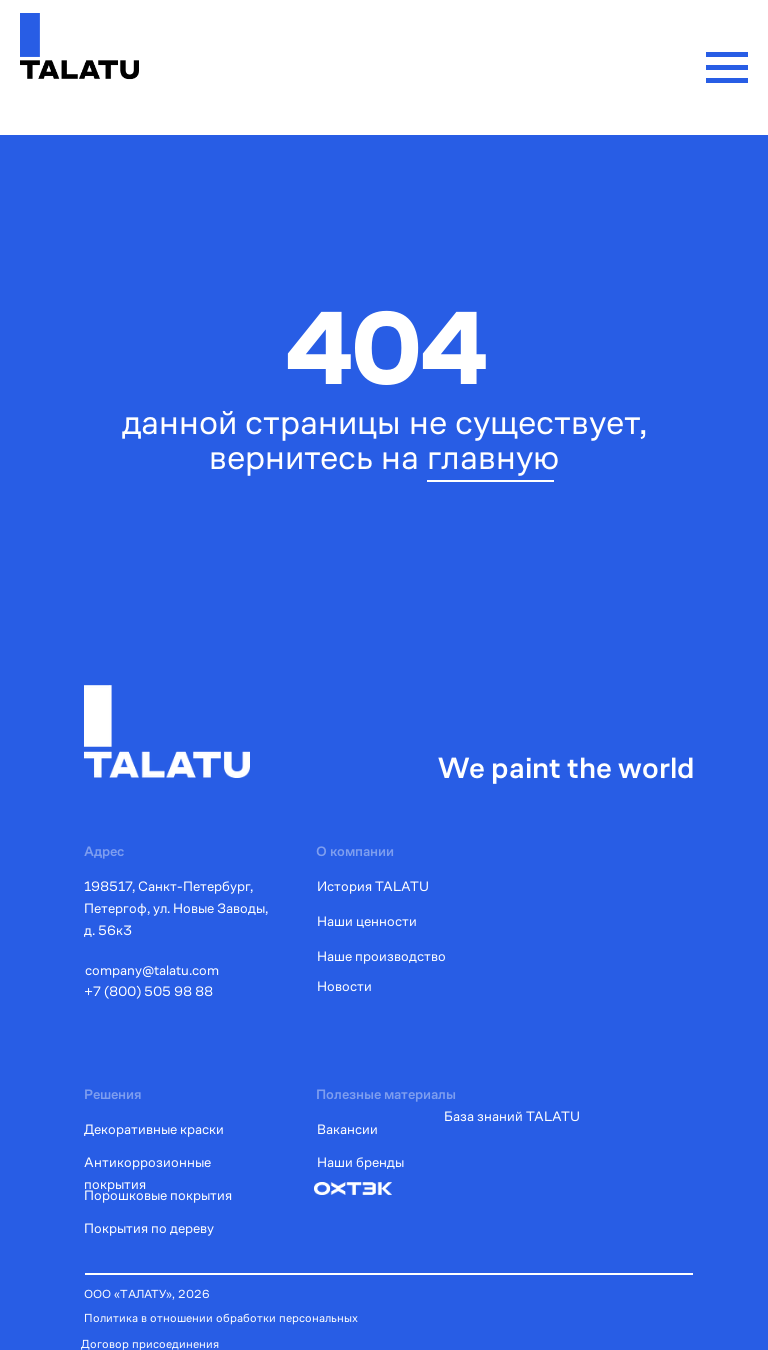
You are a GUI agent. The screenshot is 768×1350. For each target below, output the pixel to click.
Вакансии (347, 1129)
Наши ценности (367, 921)
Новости (344, 986)
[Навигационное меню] (727, 68)
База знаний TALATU (512, 1116)
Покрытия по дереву (149, 1228)
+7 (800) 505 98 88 (148, 991)
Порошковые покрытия (158, 1195)
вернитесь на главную (384, 457)
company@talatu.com (152, 970)
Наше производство (381, 956)
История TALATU (373, 886)
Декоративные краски (154, 1129)
